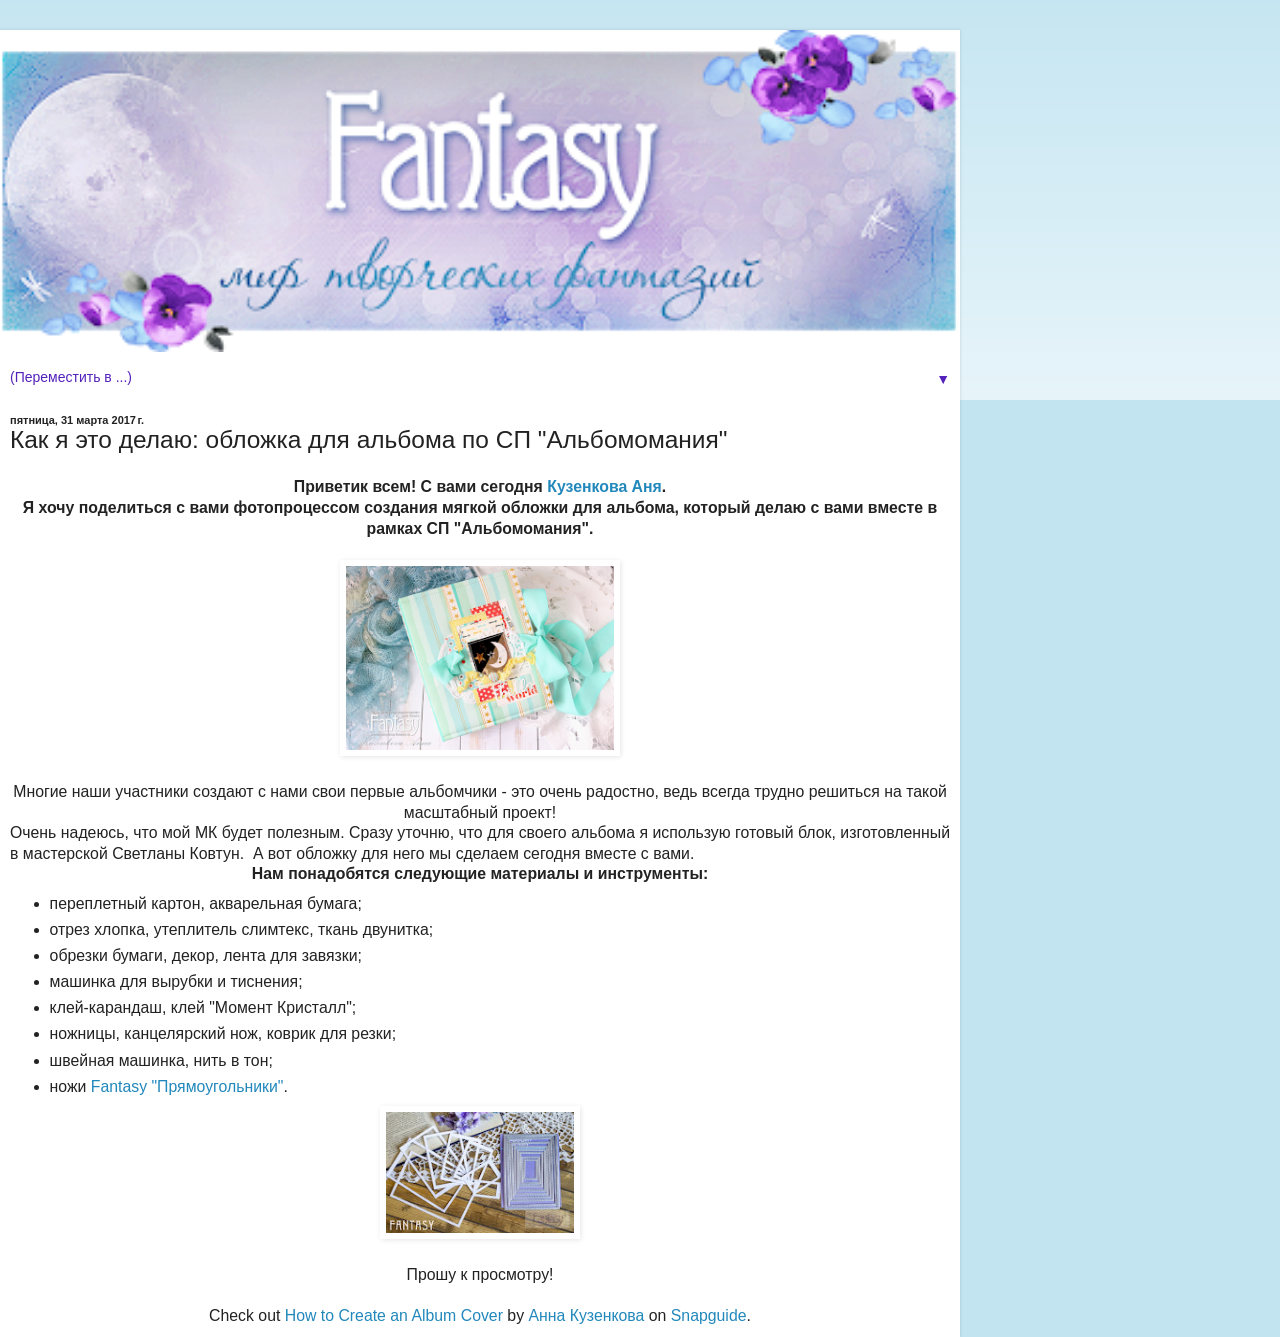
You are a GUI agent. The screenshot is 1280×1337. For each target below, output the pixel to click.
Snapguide (709, 1315)
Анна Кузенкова (586, 1315)
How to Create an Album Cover (394, 1315)
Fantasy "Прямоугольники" (187, 1086)
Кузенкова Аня (604, 486)
